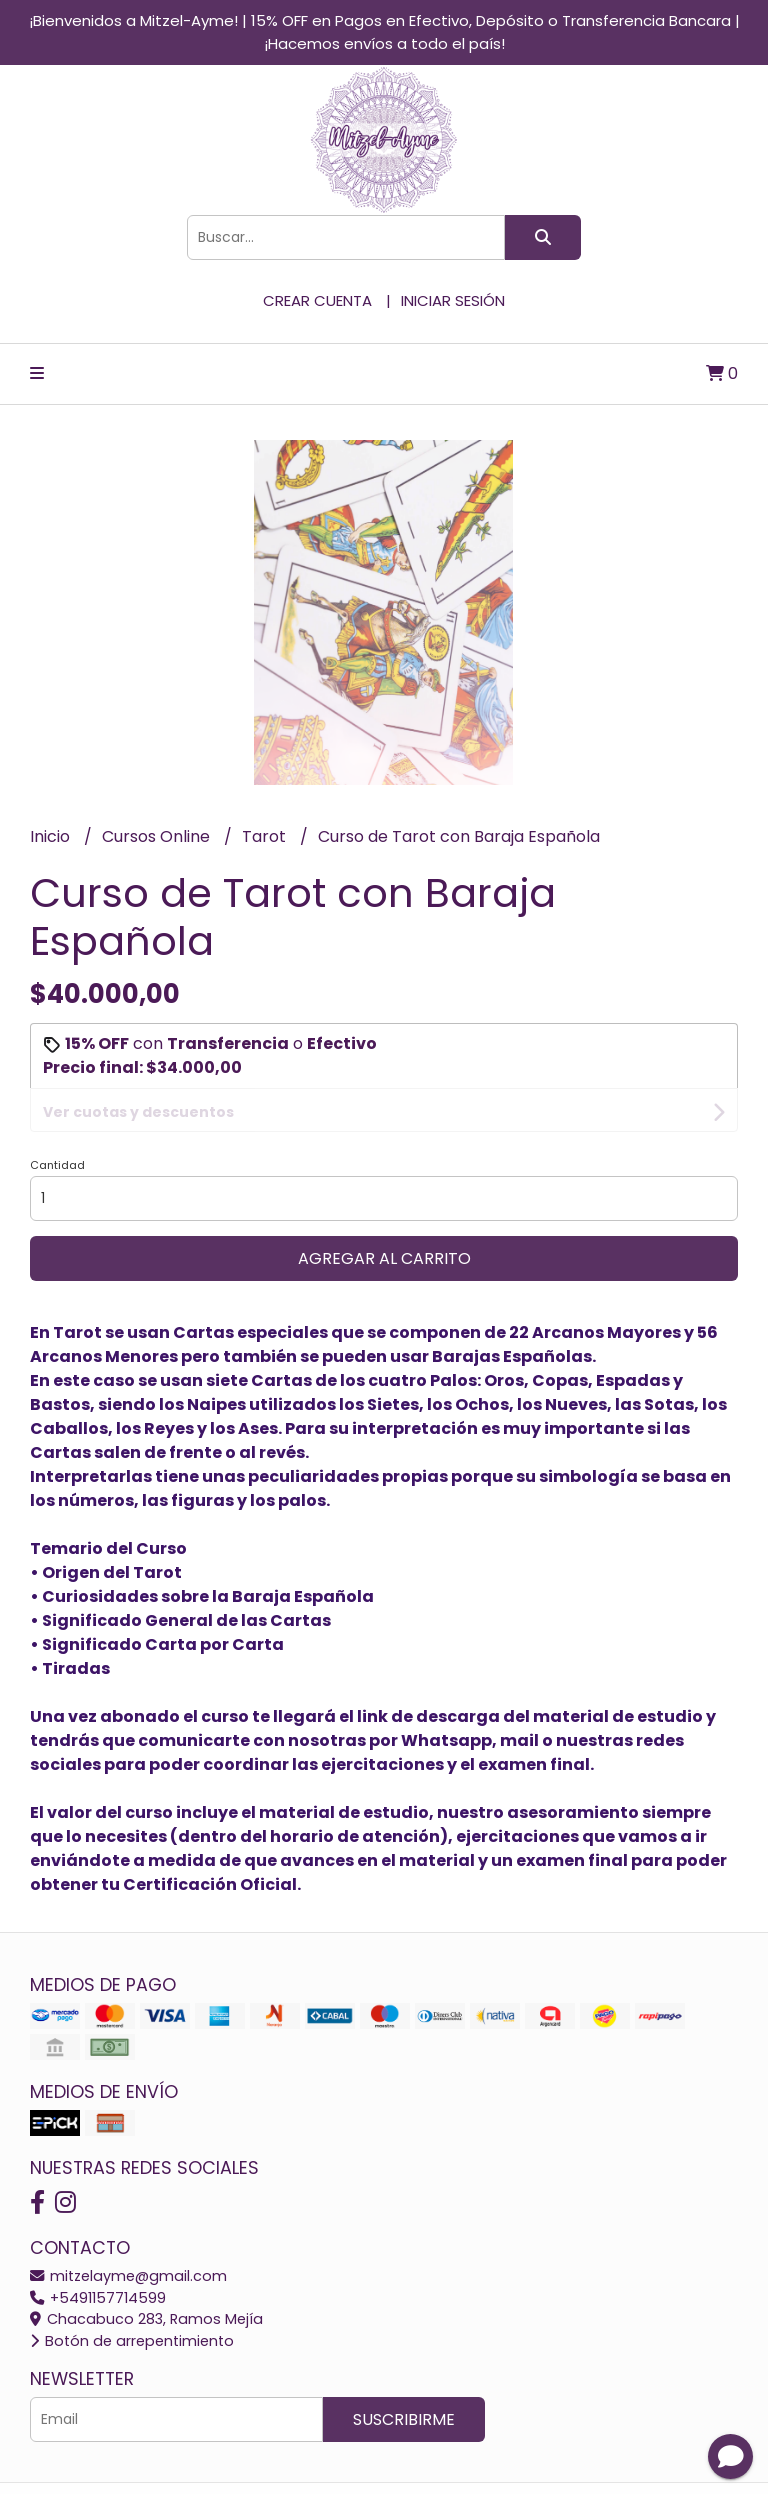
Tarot (266, 836)
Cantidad (57, 1122)
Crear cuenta (317, 300)
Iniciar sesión (453, 300)
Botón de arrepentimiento (132, 2298)
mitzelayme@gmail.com (128, 2233)
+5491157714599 (98, 2255)
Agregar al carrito (384, 1215)
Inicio (52, 836)
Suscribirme (404, 2376)
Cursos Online (158, 836)
